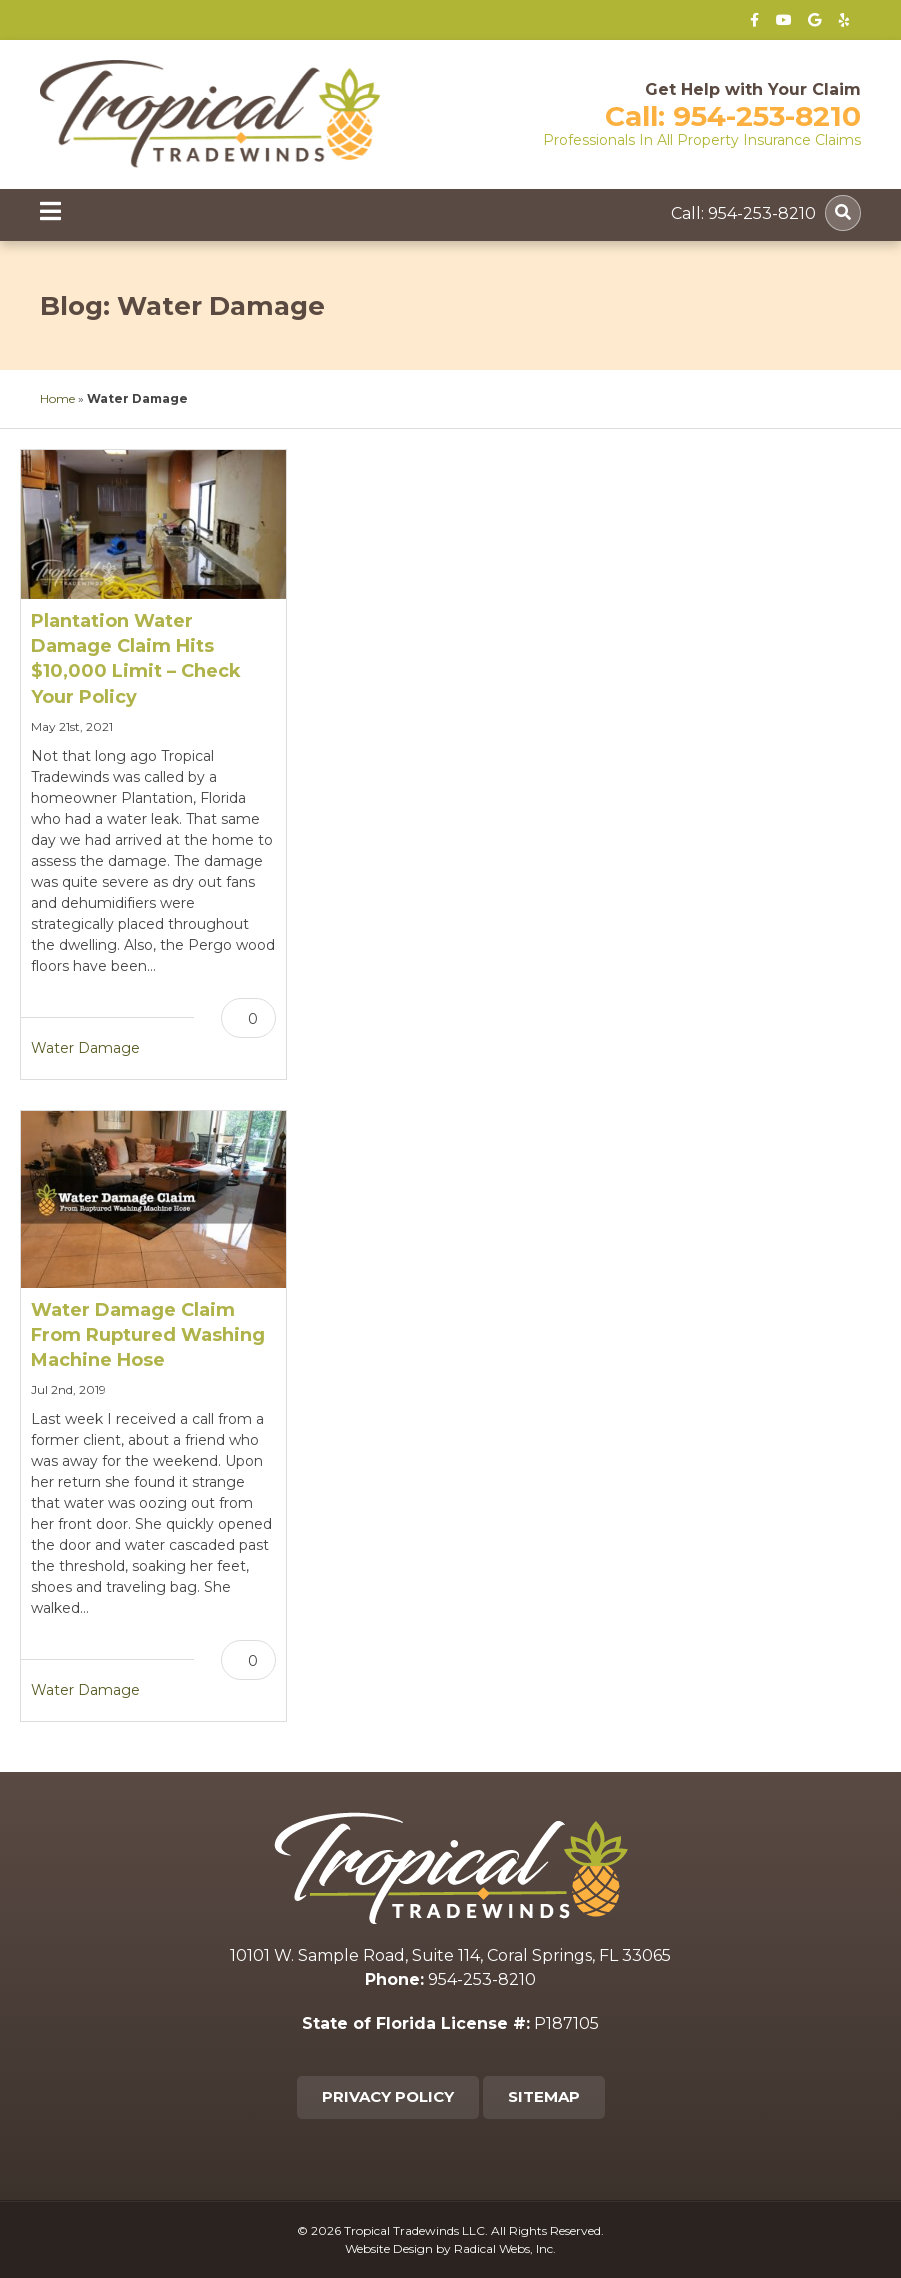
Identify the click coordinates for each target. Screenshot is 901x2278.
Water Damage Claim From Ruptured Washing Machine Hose (148, 1335)
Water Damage (85, 1048)
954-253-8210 (767, 116)
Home (57, 398)
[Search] (843, 213)
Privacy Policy (388, 2096)
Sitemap (544, 2096)
